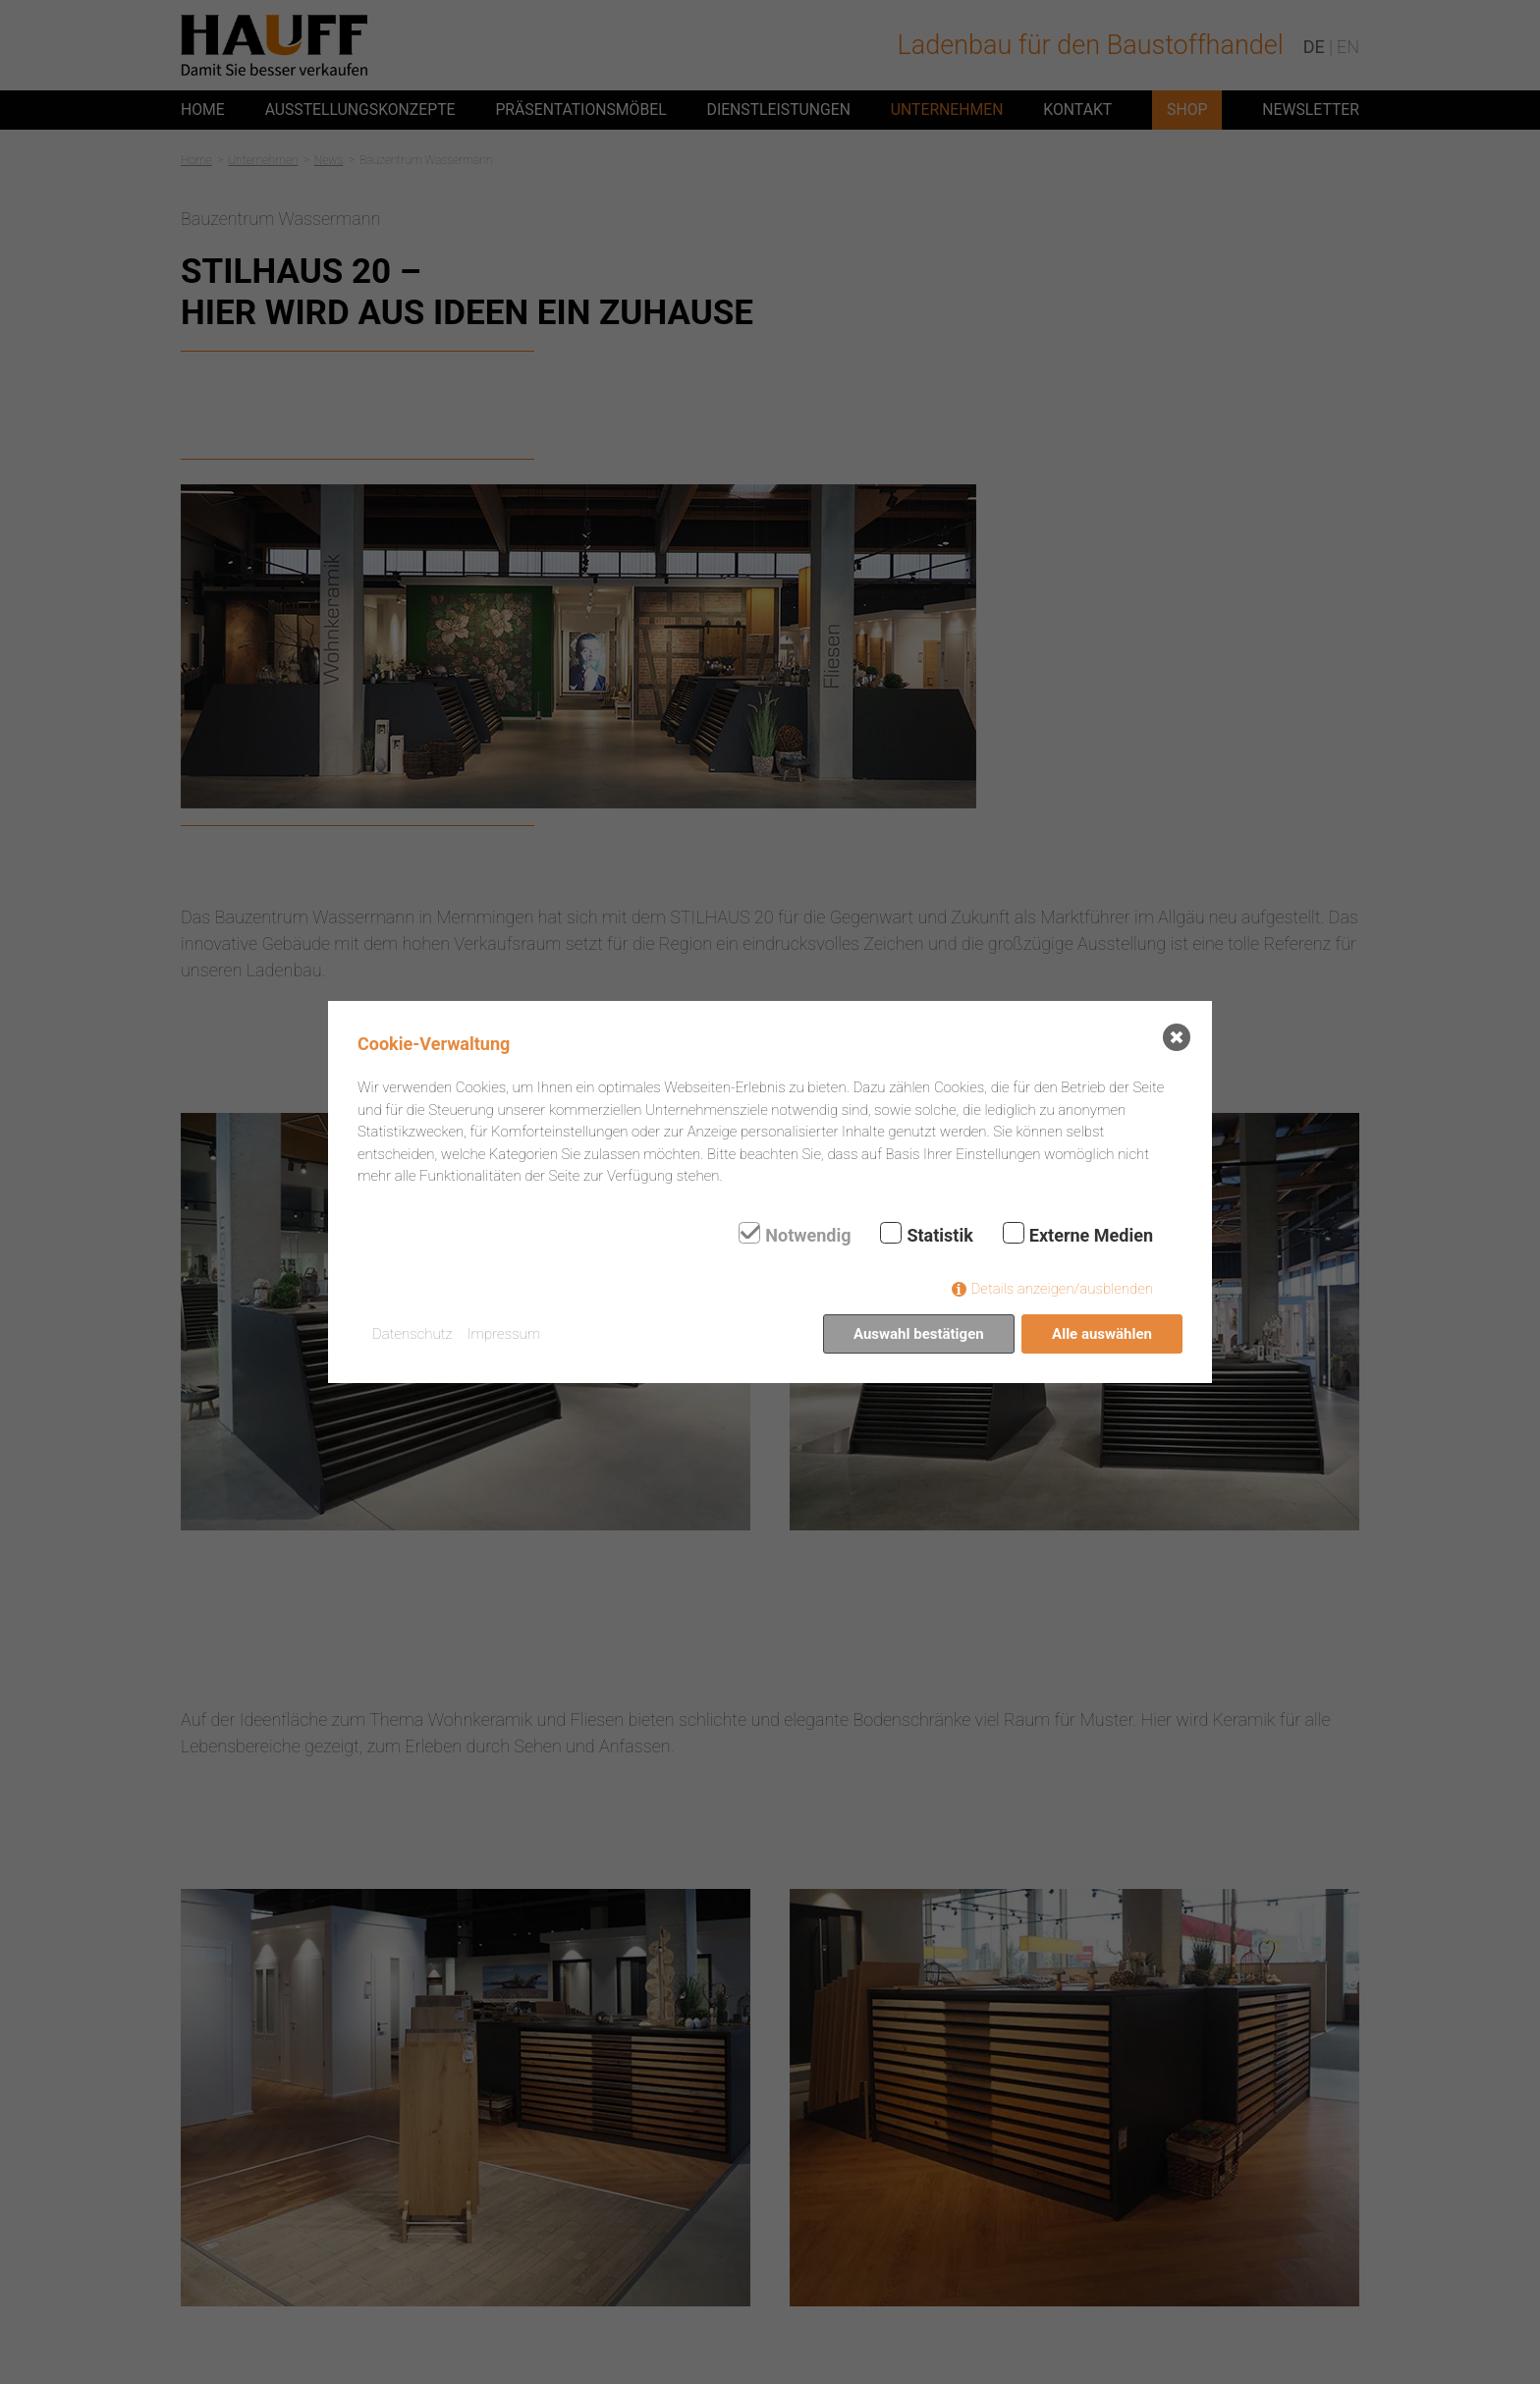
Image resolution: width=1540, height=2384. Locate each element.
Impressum (504, 1334)
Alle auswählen (1102, 1334)
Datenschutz (412, 1334)
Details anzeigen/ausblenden (1062, 1289)
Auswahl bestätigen (918, 1334)
